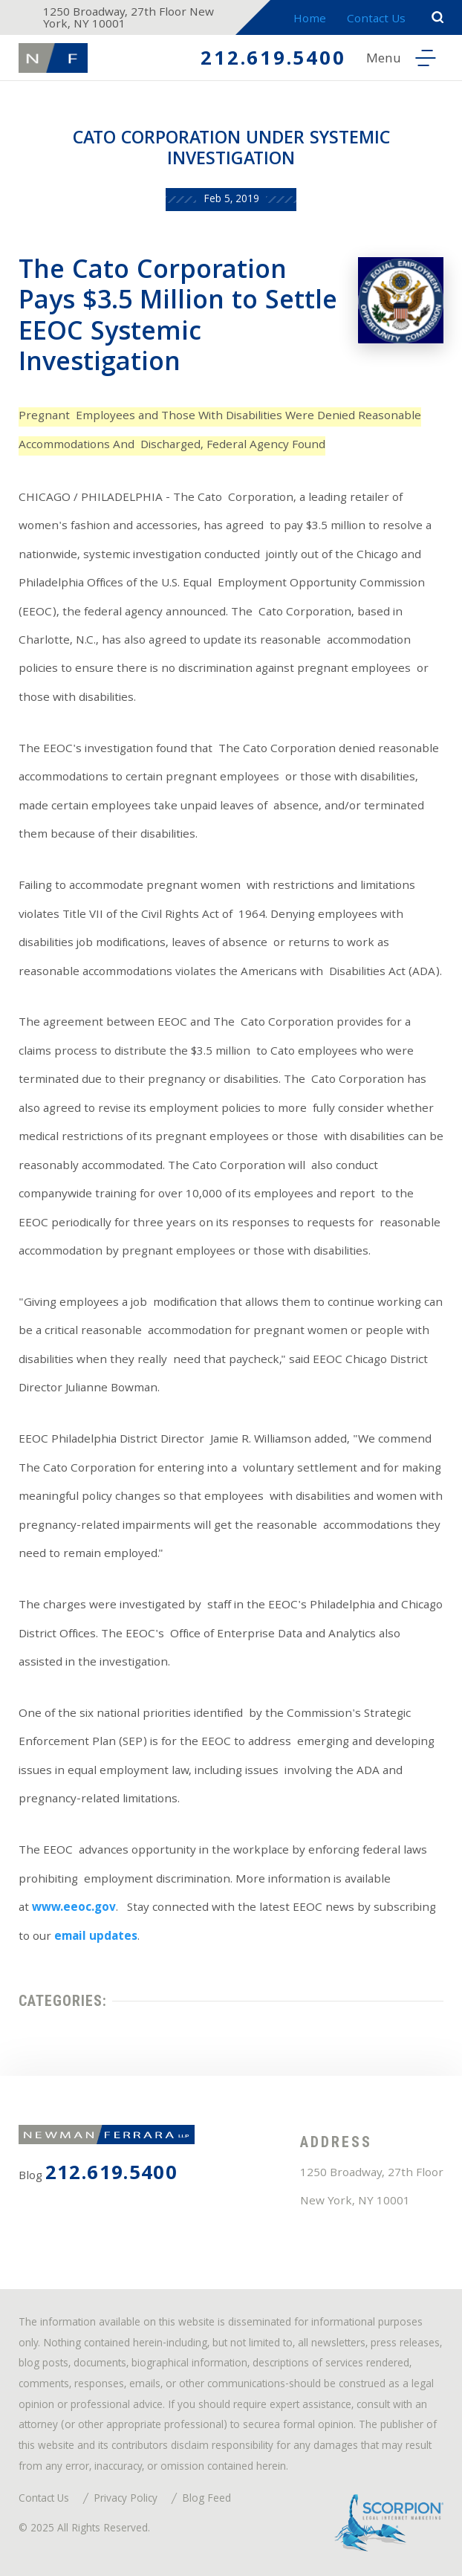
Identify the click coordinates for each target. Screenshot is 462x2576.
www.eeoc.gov (74, 1908)
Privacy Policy (125, 2499)
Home (309, 20)
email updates (95, 1937)
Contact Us (376, 20)
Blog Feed (206, 2499)
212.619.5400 (273, 61)
